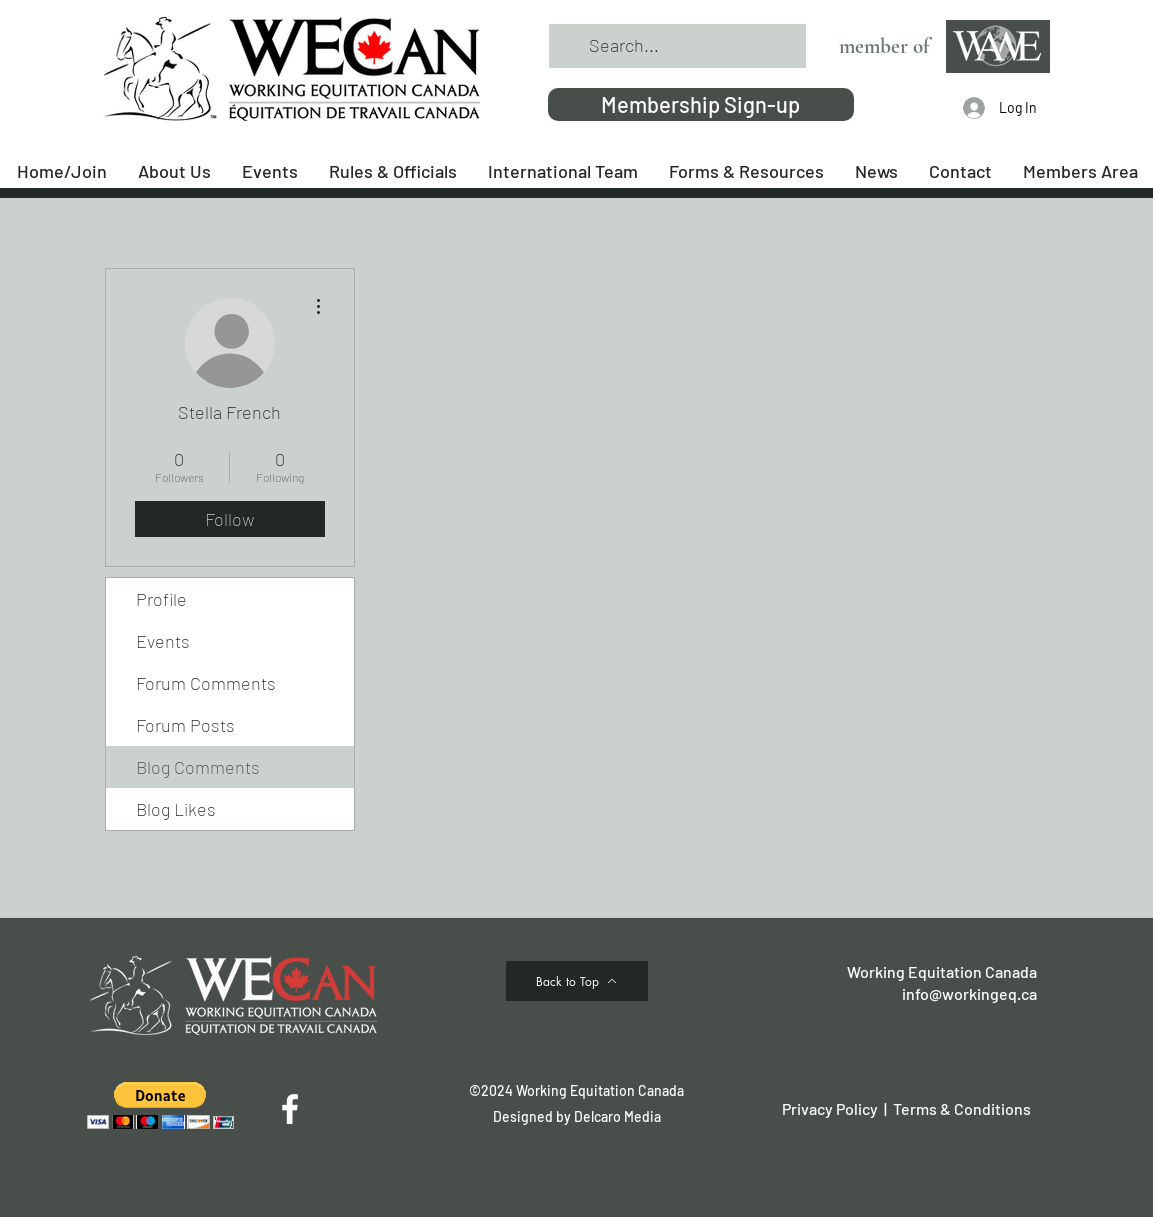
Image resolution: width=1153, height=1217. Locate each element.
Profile (161, 599)
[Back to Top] (577, 981)
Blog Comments (198, 767)
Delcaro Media (617, 1116)
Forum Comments (206, 683)
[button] (160, 1105)
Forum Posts (185, 725)
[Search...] (676, 46)
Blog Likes (176, 809)
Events (163, 641)
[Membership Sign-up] (701, 104)
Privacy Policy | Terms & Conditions (906, 1108)
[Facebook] (290, 1109)
